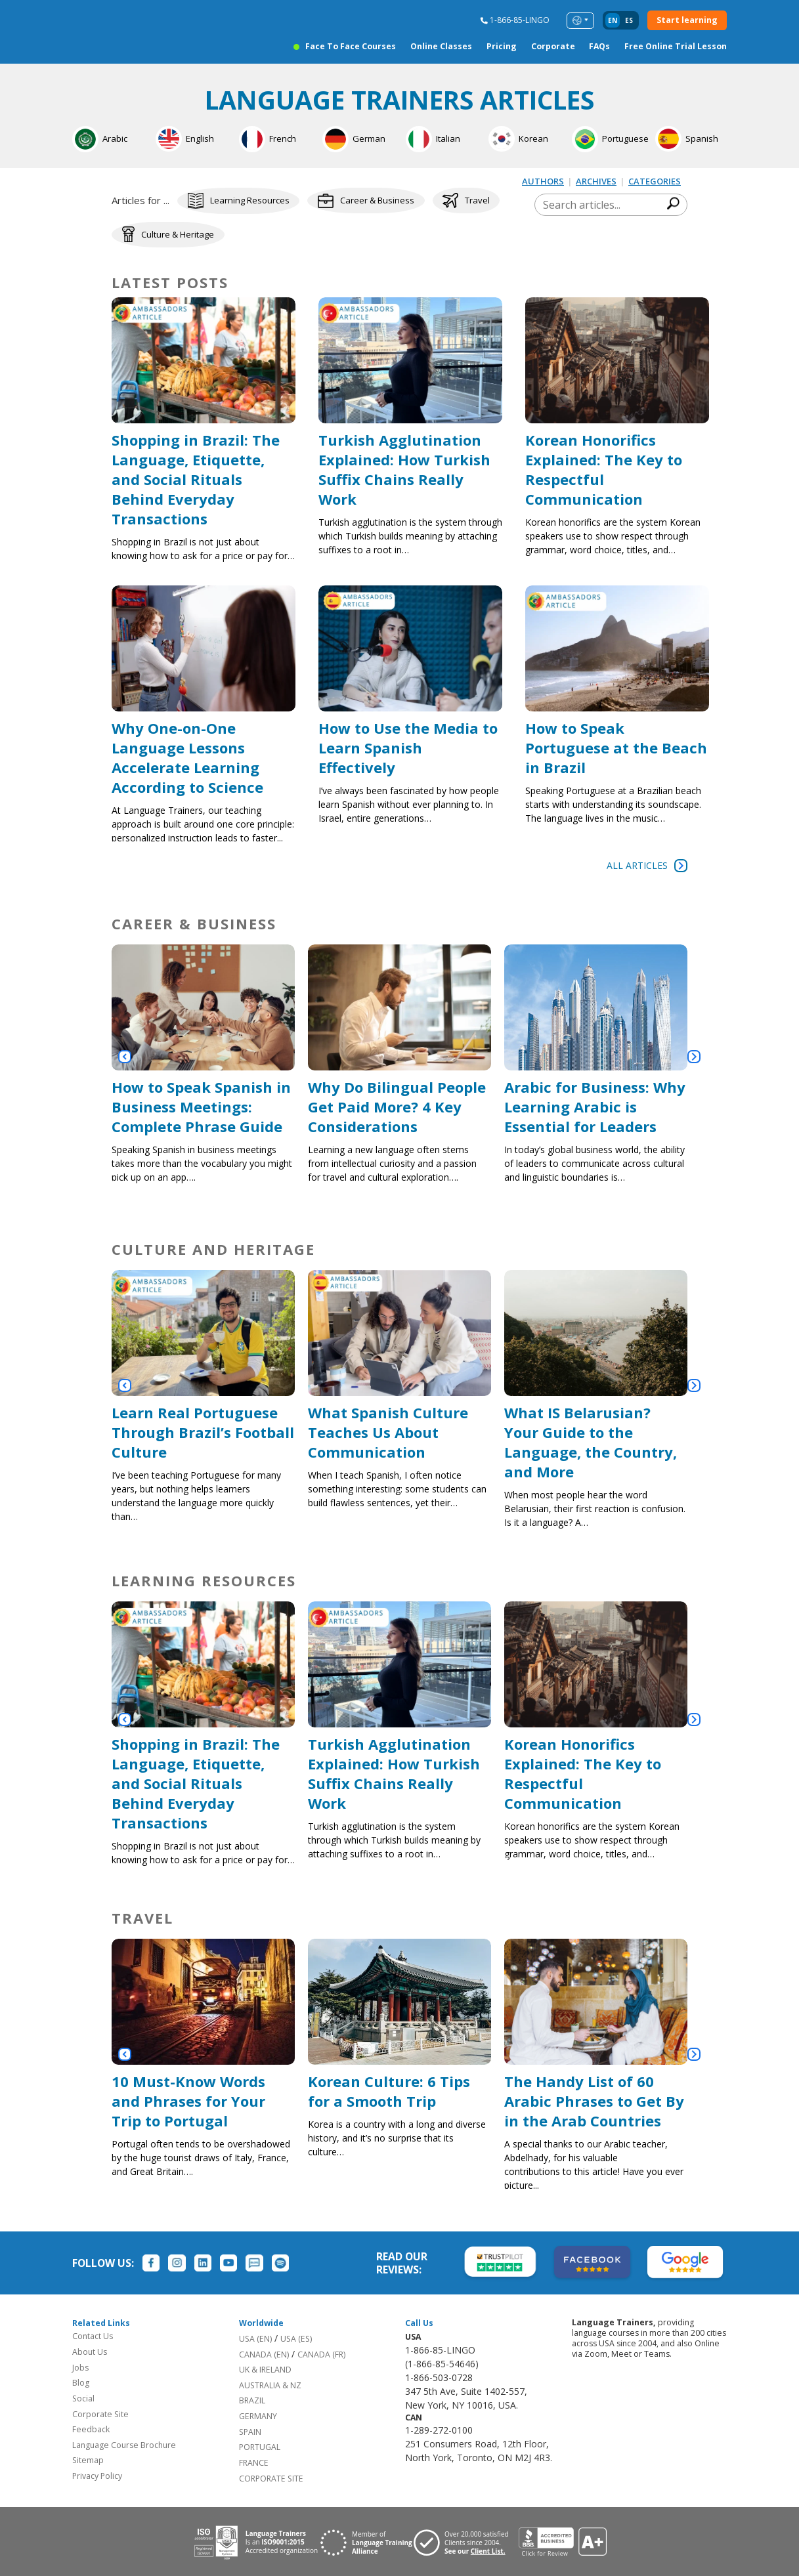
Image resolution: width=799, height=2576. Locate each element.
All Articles (647, 863)
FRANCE (254, 2460)
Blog (80, 2381)
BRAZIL (252, 2399)
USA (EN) (255, 2336)
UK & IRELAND (265, 2367)
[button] (124, 1054)
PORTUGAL (259, 2445)
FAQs (599, 47)
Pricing (501, 47)
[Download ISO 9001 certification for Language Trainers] (256, 2541)
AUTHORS (543, 181)
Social (83, 2396)
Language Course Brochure (124, 2443)
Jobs (80, 2365)
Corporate (553, 47)
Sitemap (88, 2458)
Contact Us (92, 2334)
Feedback (91, 2427)
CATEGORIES (654, 181)
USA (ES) (296, 2336)
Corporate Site (100, 2412)
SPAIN (250, 2430)
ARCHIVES (596, 181)
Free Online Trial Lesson (675, 47)
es (629, 21)
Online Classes (441, 47)
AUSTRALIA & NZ (270, 2383)
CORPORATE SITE (271, 2476)
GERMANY (258, 2414)
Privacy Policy (97, 2474)
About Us (89, 2349)
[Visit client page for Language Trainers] (466, 2540)
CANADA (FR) (321, 2352)
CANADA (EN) (264, 2352)
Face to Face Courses (350, 47)
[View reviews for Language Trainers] (563, 2541)
